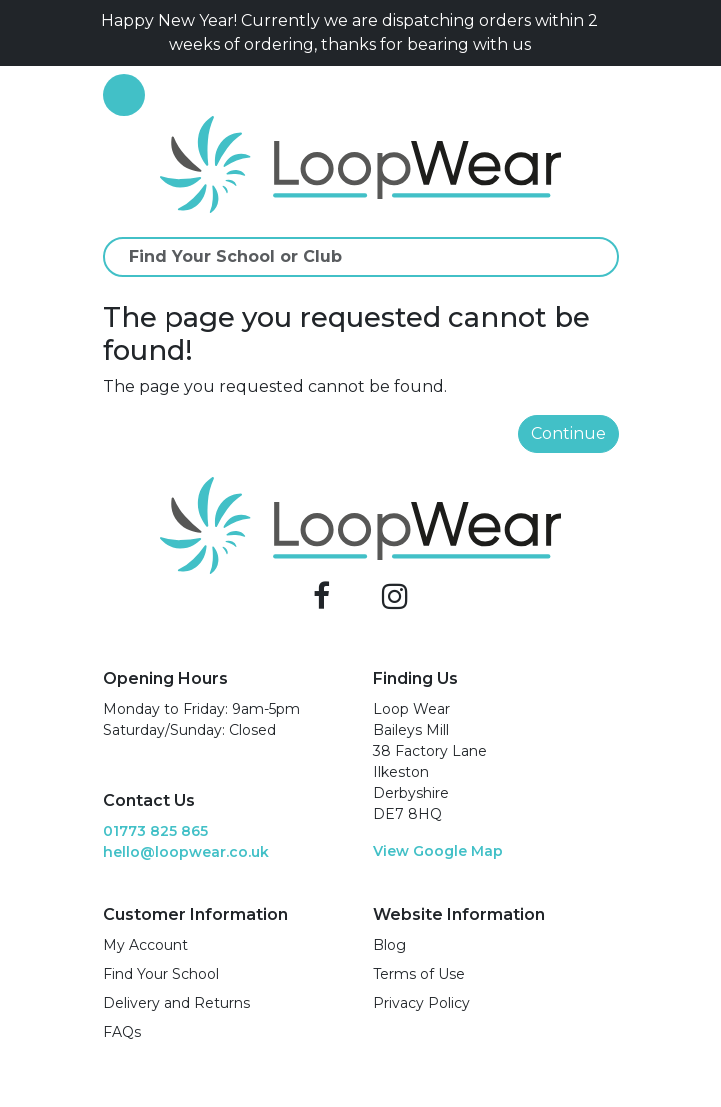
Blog (389, 945)
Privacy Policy (421, 1003)
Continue (568, 433)
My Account (145, 945)
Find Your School (161, 974)
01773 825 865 (155, 831)
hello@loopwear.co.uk (186, 852)
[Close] (611, 33)
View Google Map (438, 851)
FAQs (122, 1032)
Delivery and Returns (176, 1003)
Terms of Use (419, 974)
